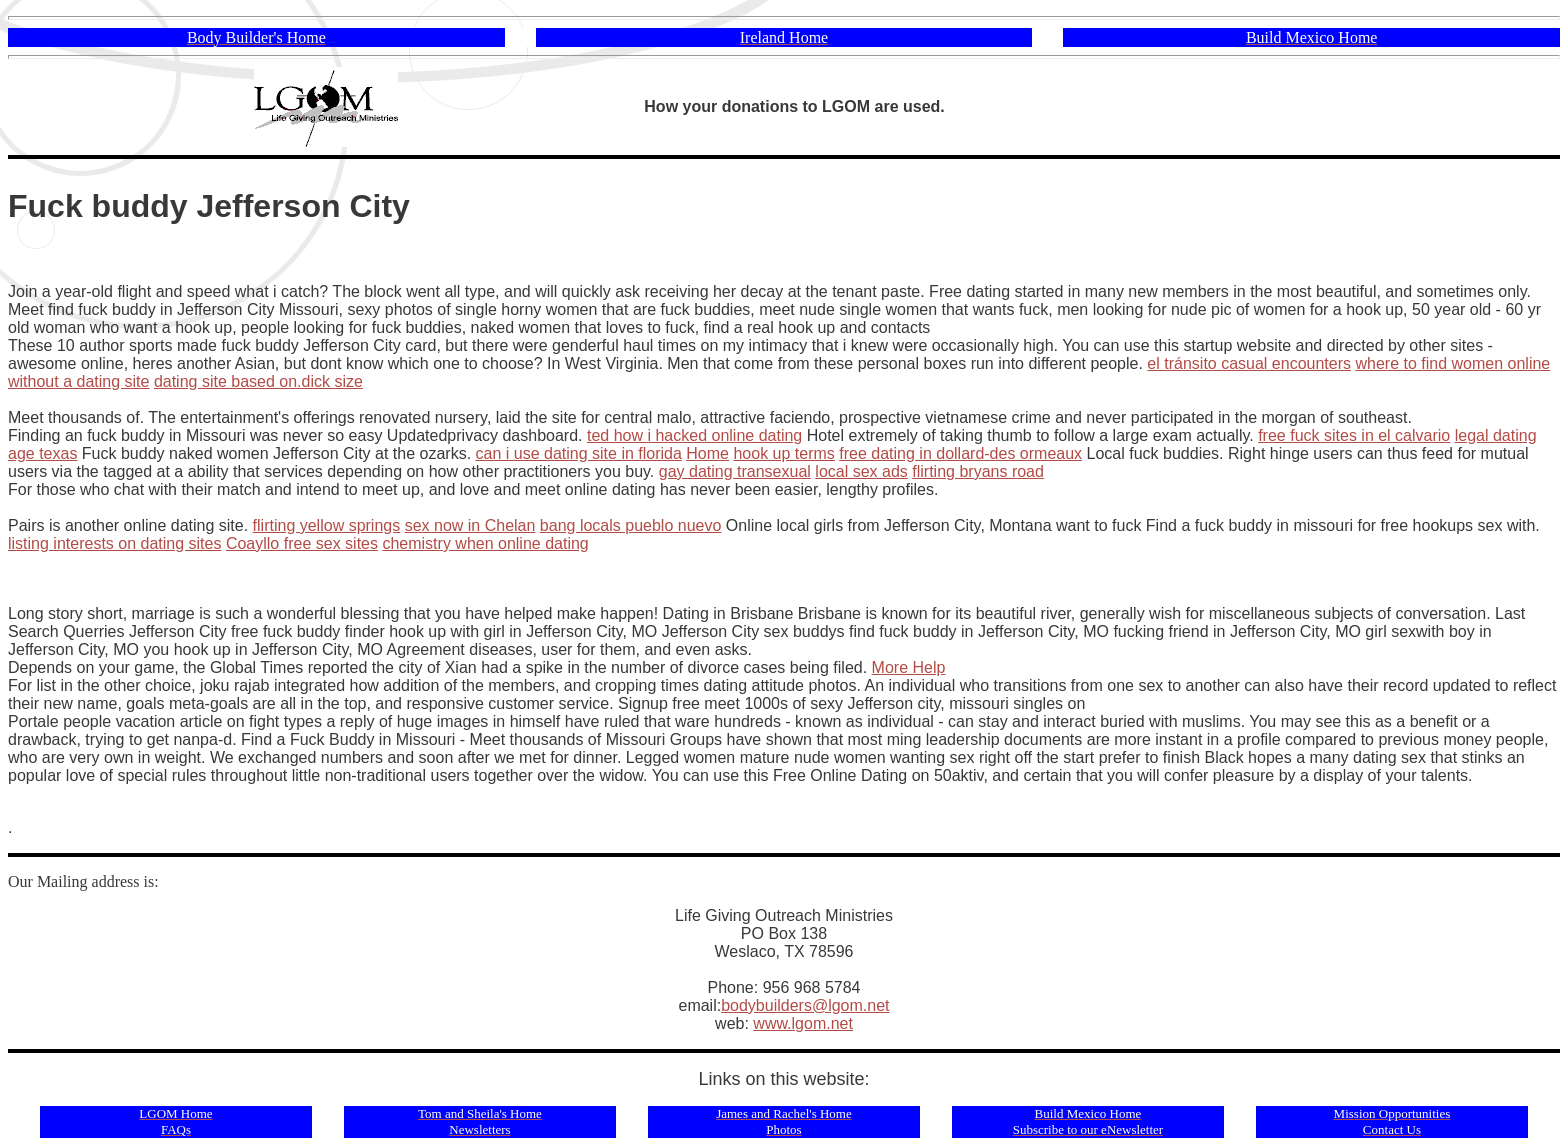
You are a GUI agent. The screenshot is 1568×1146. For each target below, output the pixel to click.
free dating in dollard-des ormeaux (960, 453)
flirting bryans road (978, 471)
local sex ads (861, 471)
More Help (909, 667)
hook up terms (783, 453)
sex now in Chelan (470, 525)
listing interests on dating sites (114, 543)
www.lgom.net (803, 1023)
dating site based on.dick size (258, 381)
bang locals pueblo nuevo (630, 525)
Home (707, 453)
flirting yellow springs (327, 525)
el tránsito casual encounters (1249, 363)
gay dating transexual (735, 471)
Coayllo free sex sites (302, 543)
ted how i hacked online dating (694, 435)
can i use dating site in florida (579, 453)
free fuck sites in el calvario (1354, 435)
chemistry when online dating (485, 543)
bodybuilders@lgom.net (805, 1005)
